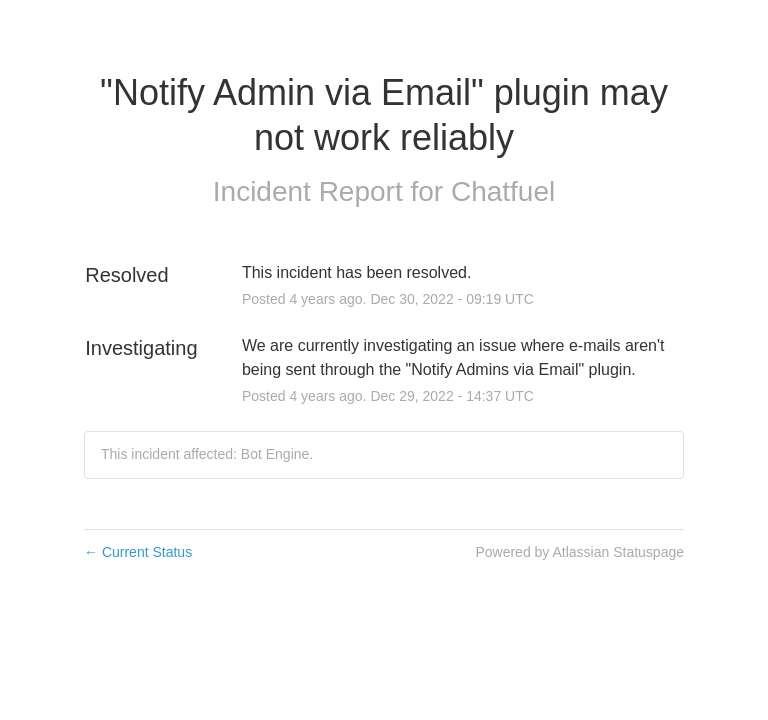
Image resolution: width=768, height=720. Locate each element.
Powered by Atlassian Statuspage (579, 552)
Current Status (138, 552)
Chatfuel (503, 191)
